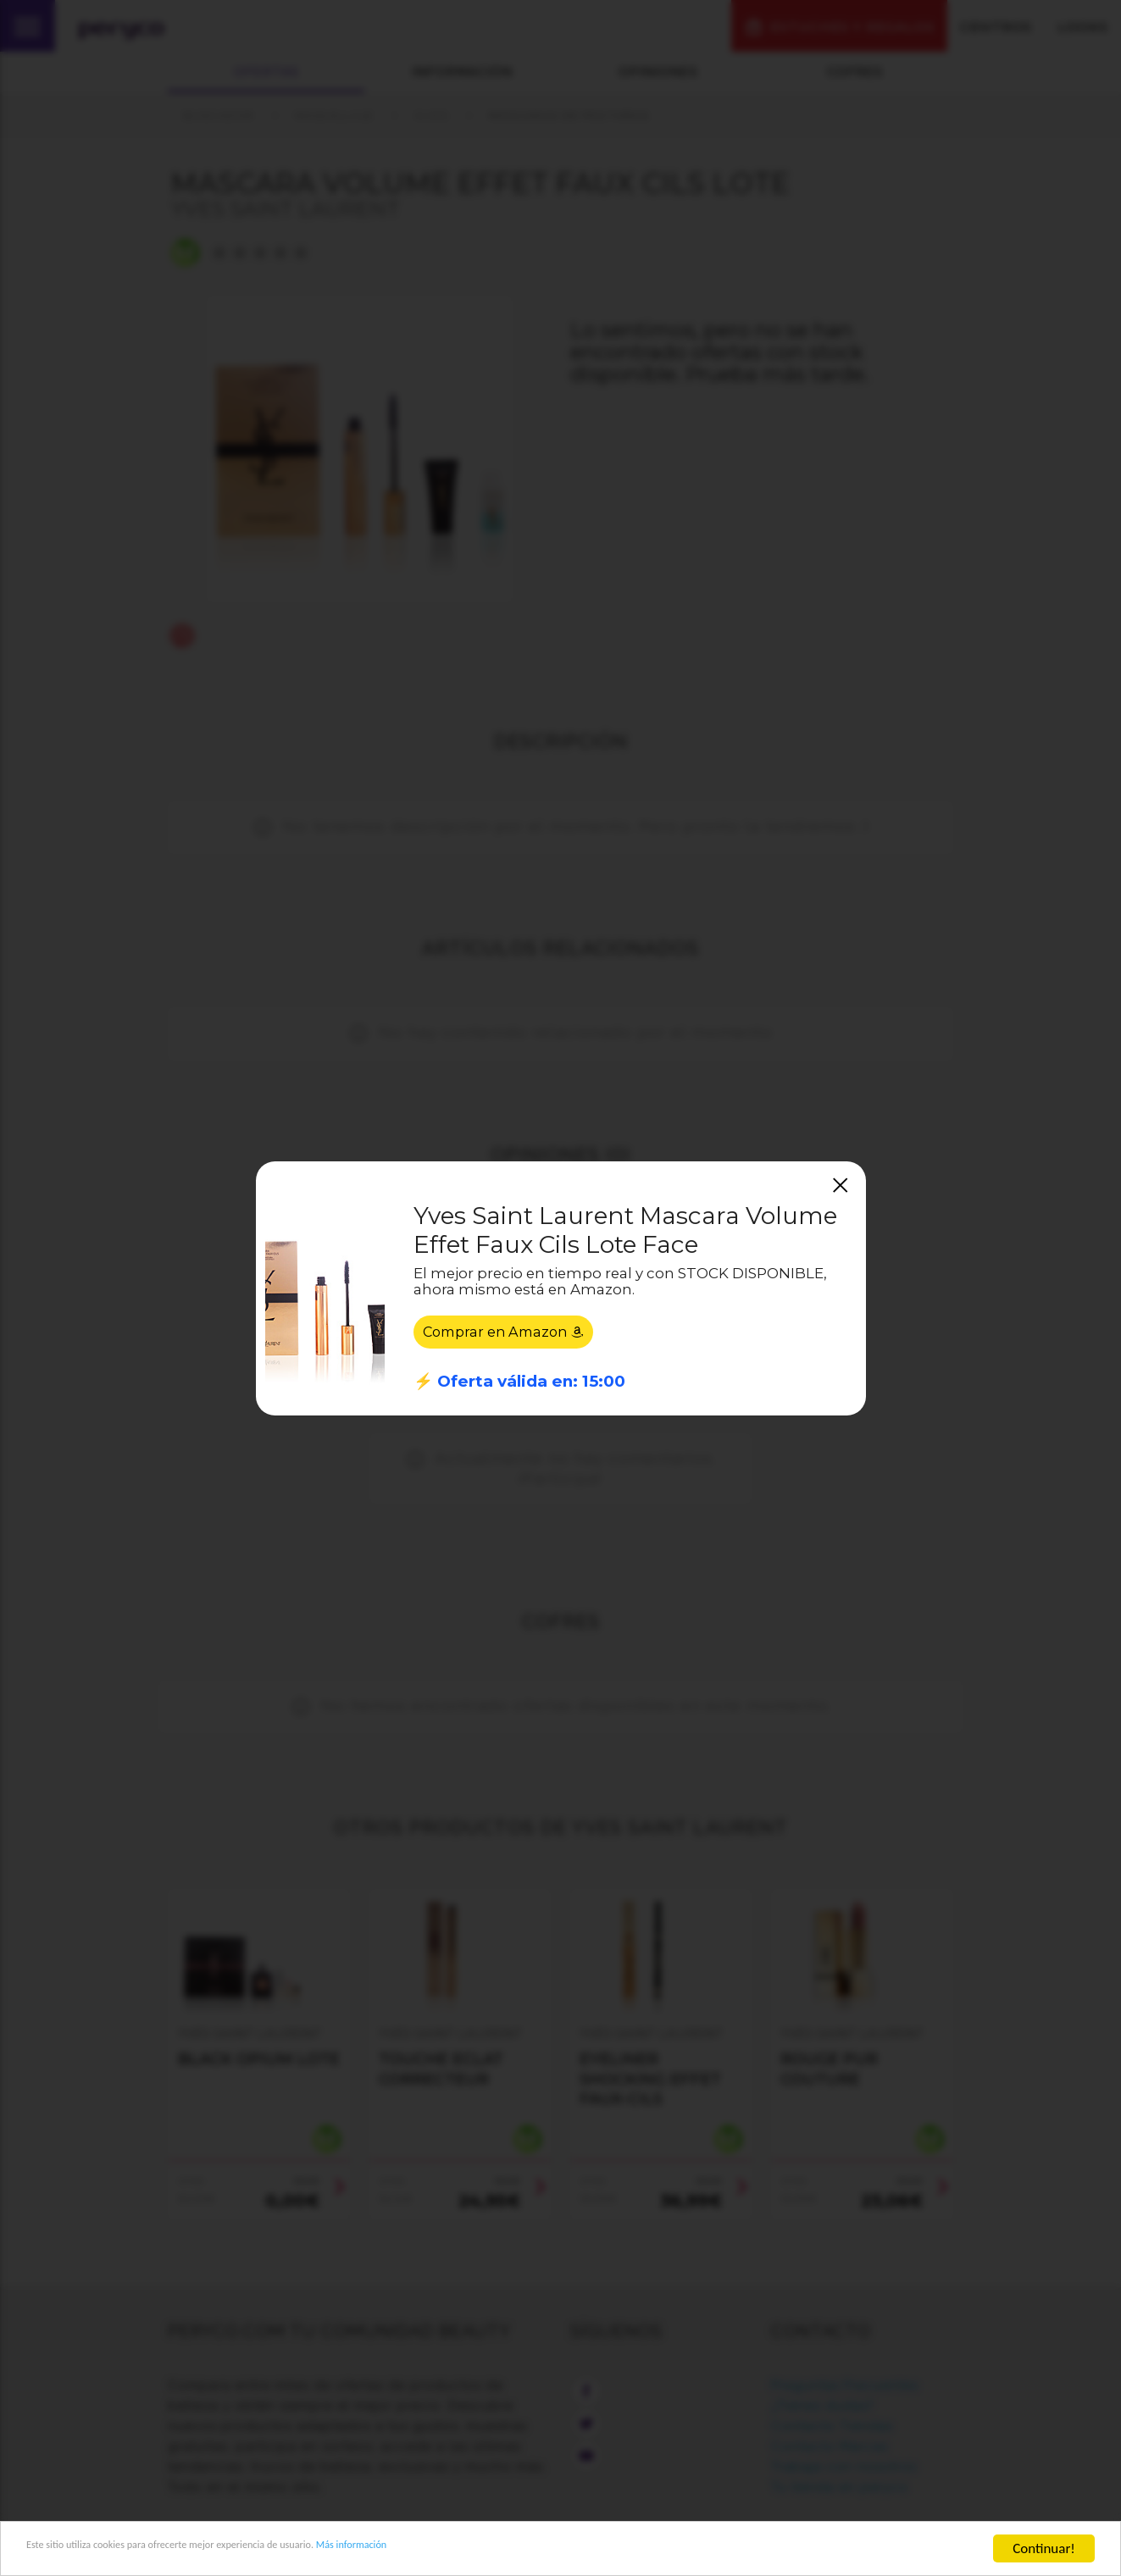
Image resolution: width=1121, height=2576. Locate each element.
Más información (479, 2549)
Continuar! (1044, 2548)
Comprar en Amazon (508, 1334)
